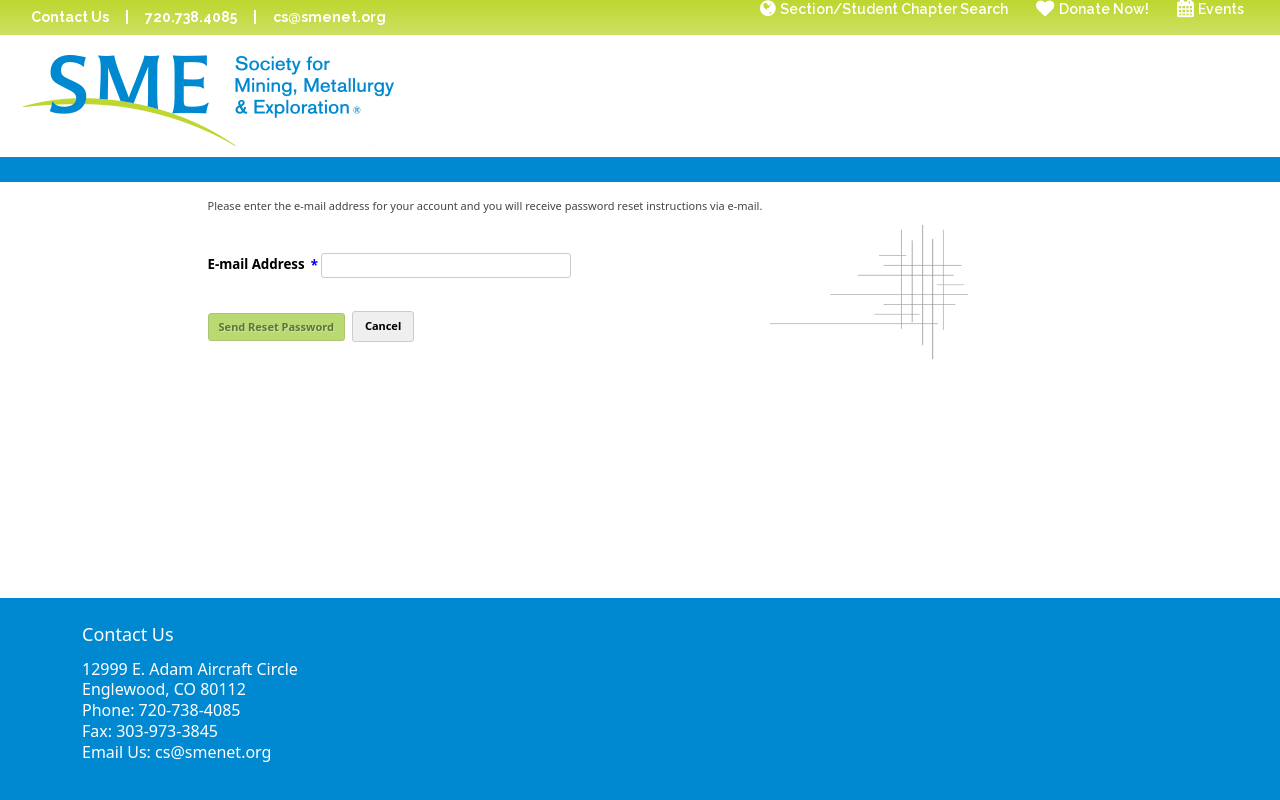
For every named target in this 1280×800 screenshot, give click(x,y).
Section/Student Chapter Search (894, 9)
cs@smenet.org (329, 17)
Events (1221, 9)
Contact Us (70, 17)
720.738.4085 (191, 17)
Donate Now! (1104, 9)
